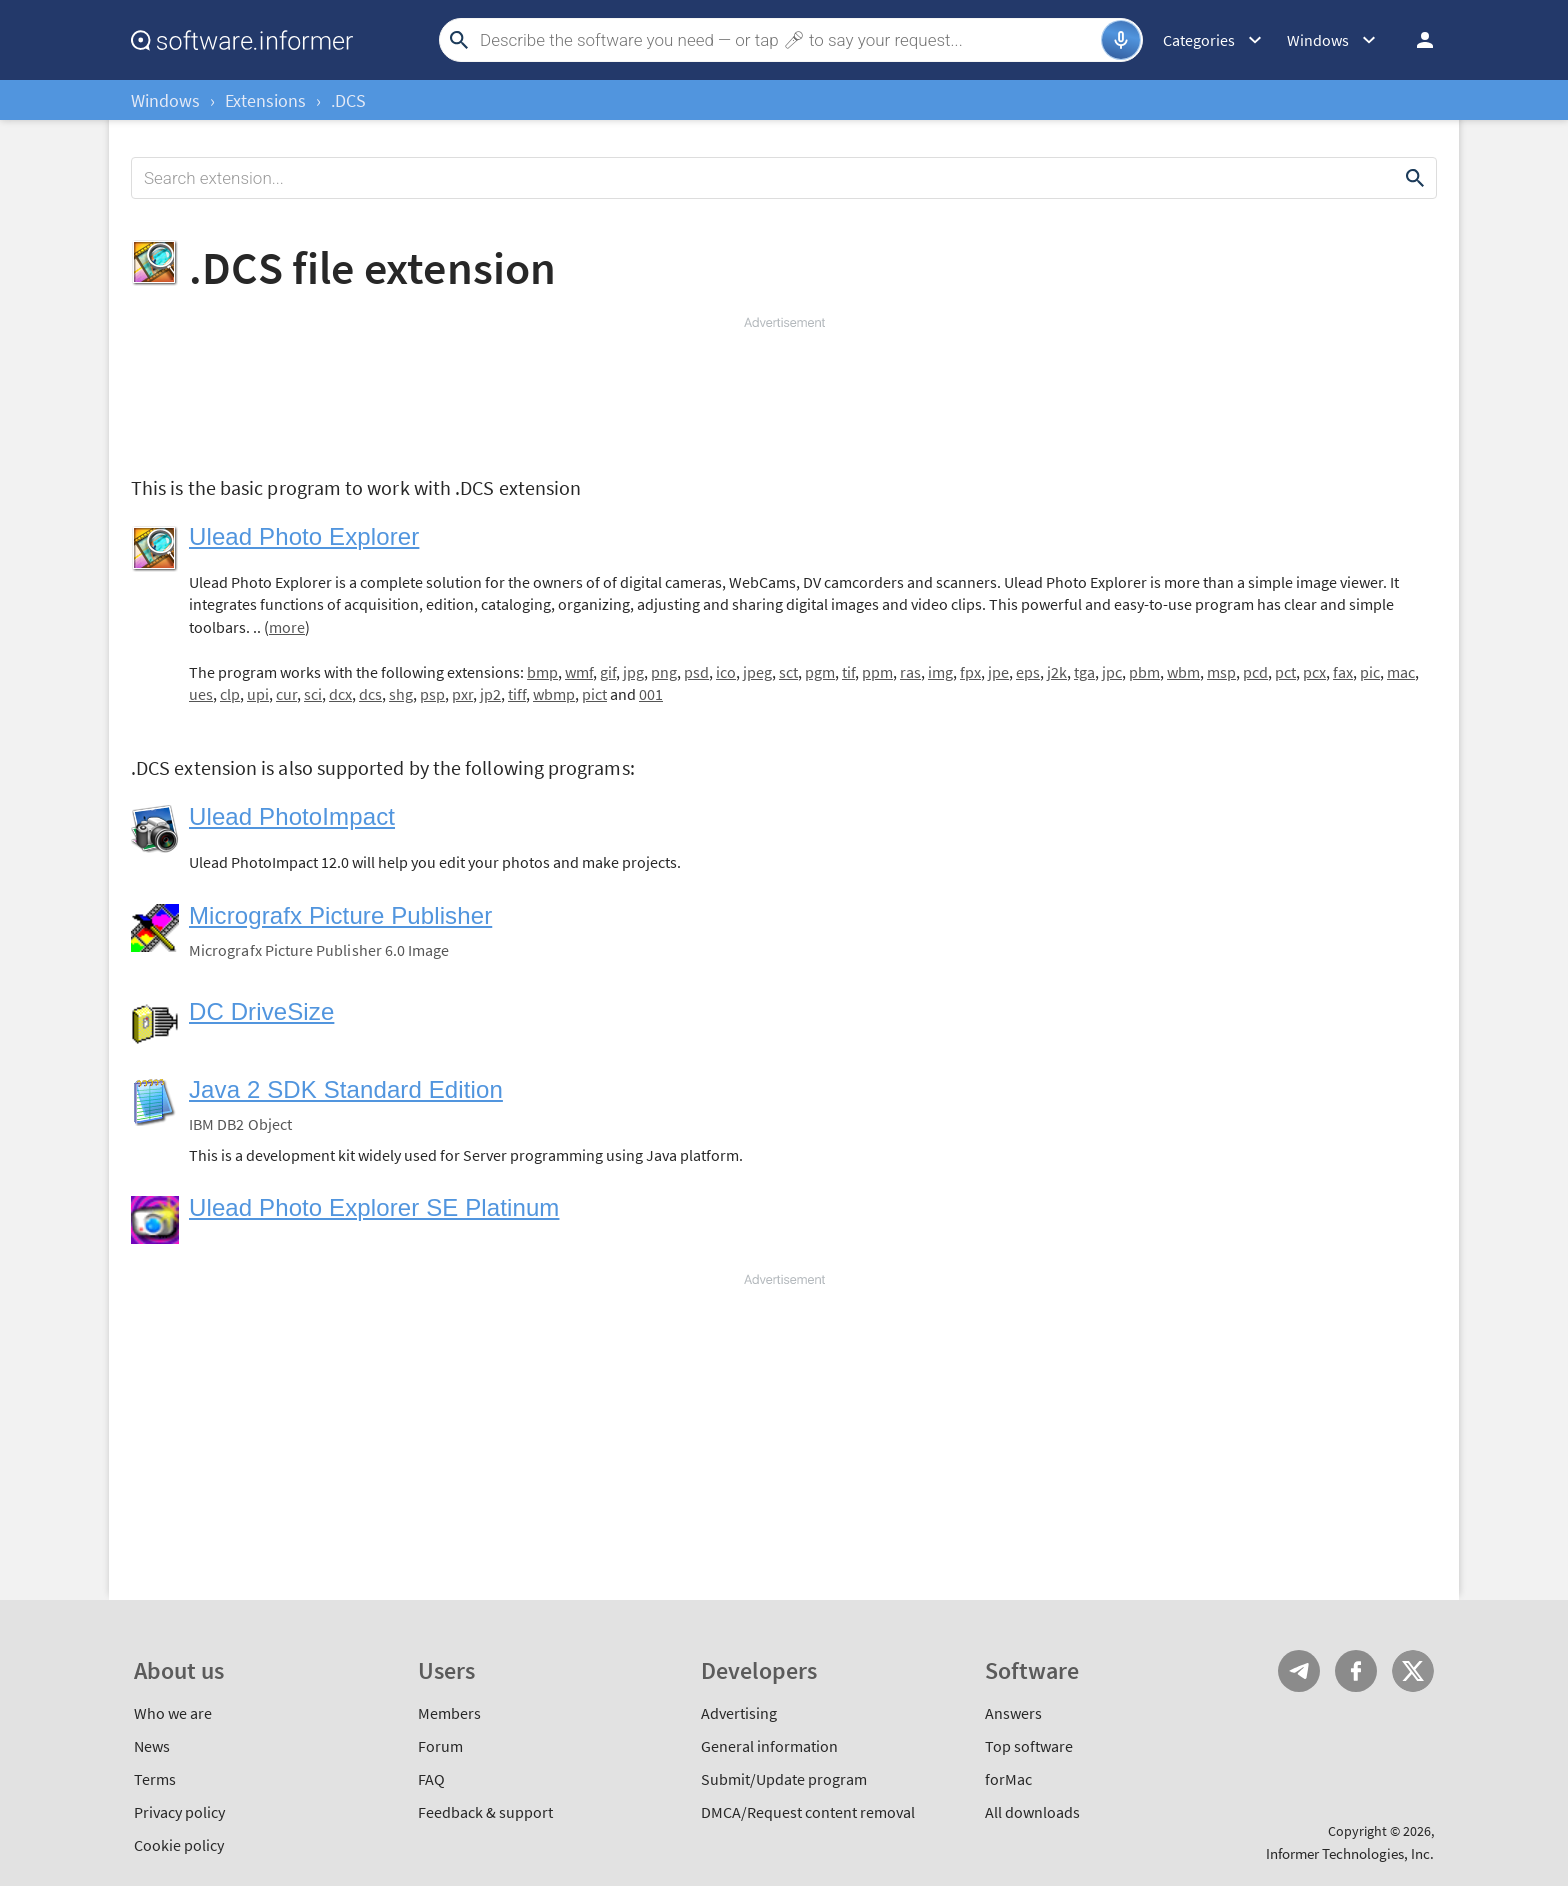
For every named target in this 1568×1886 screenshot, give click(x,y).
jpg (633, 672)
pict (594, 694)
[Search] (788, 40)
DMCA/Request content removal (808, 1812)
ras (910, 672)
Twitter (1413, 1671)
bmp (542, 672)
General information (769, 1746)
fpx (970, 672)
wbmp (554, 694)
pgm (820, 672)
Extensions (265, 100)
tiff (517, 694)
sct (788, 672)
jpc (1112, 672)
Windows (165, 100)
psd (696, 672)
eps (1028, 672)
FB (1356, 1671)
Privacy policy (179, 1812)
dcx (340, 694)
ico (726, 672)
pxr (462, 694)
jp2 (490, 694)
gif (608, 672)
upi (258, 694)
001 (651, 694)
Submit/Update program (784, 1779)
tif (848, 672)
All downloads (1032, 1812)
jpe (998, 672)
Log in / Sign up (1416, 40)
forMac (1008, 1779)
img (940, 672)
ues (201, 694)
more (287, 627)
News (152, 1746)
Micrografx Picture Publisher (340, 915)
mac (1401, 672)
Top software (1029, 1746)
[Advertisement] (784, 392)
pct (1285, 672)
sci (313, 694)
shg (401, 694)
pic (1370, 672)
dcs (370, 694)
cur (286, 694)
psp (432, 694)
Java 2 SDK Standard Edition (346, 1089)
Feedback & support (485, 1812)
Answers (1013, 1713)
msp (1221, 672)
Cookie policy (179, 1845)
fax (1343, 672)
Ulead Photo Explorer (304, 536)
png (664, 672)
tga (1084, 672)
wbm (1183, 672)
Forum (440, 1746)
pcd (1255, 672)
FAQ (431, 1779)
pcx (1314, 672)
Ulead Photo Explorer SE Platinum (374, 1207)
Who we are (173, 1713)
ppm (877, 672)
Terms (155, 1779)
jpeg (757, 672)
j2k (1057, 672)
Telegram (1299, 1671)
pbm (1144, 672)
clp (230, 694)
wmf (579, 672)
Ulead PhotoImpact (292, 816)
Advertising (739, 1713)
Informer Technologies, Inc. (1350, 1853)
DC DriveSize (261, 1011)
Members (449, 1713)
